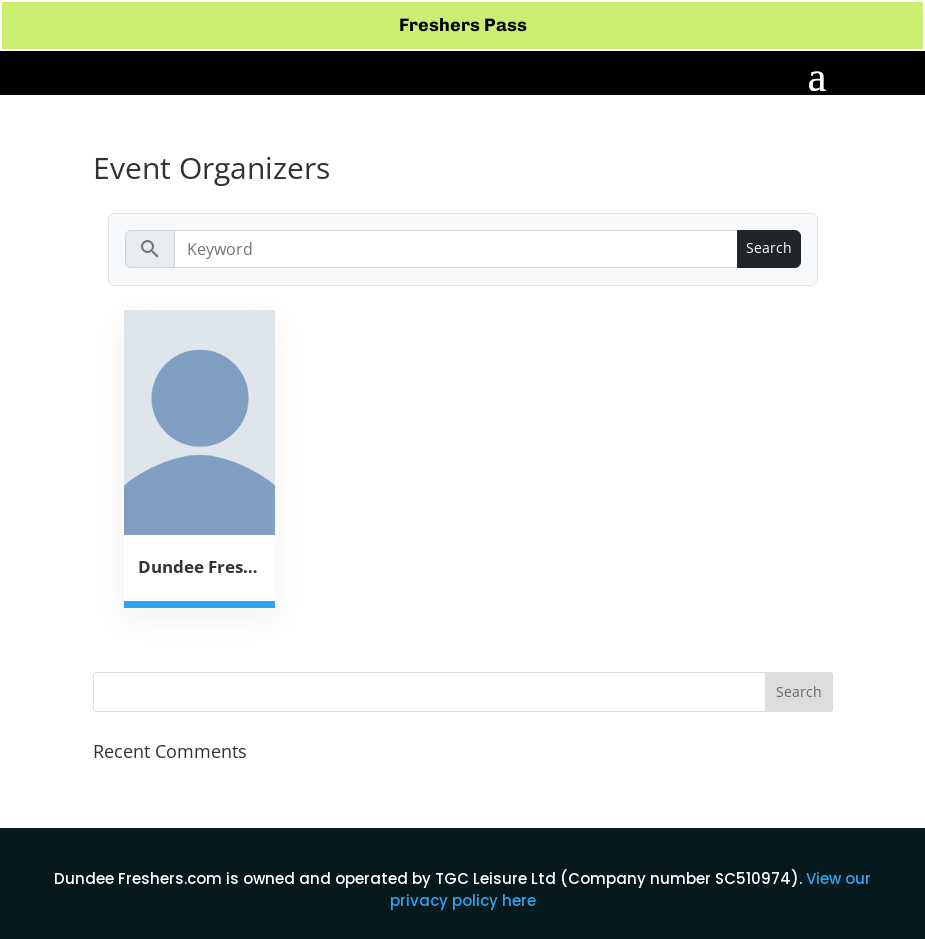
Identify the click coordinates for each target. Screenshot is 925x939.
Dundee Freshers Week (200, 566)
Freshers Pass (463, 25)
